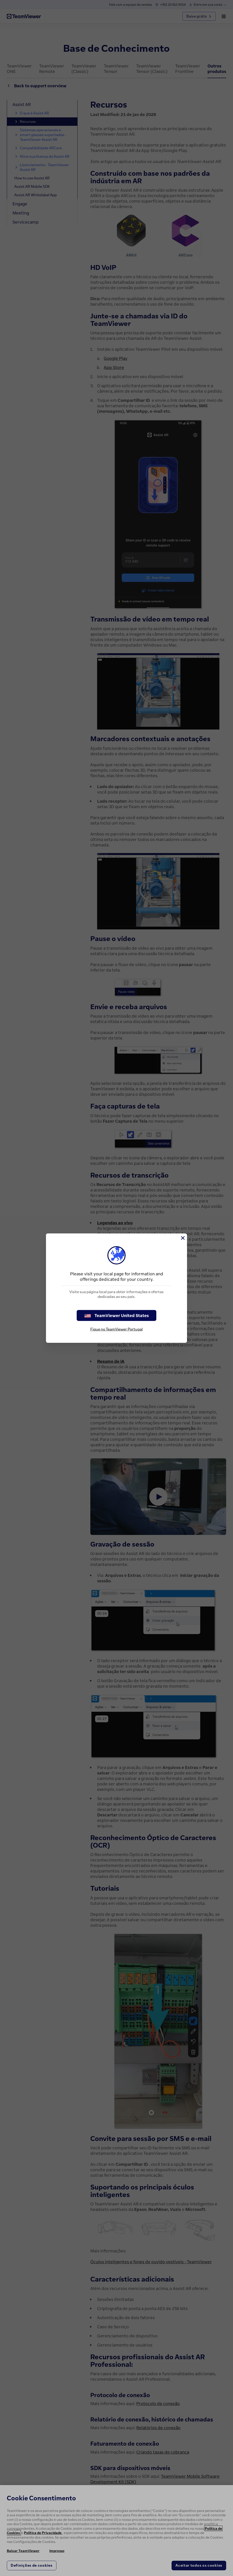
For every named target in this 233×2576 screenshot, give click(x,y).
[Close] (182, 1238)
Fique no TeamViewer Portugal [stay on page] (116, 1329)
